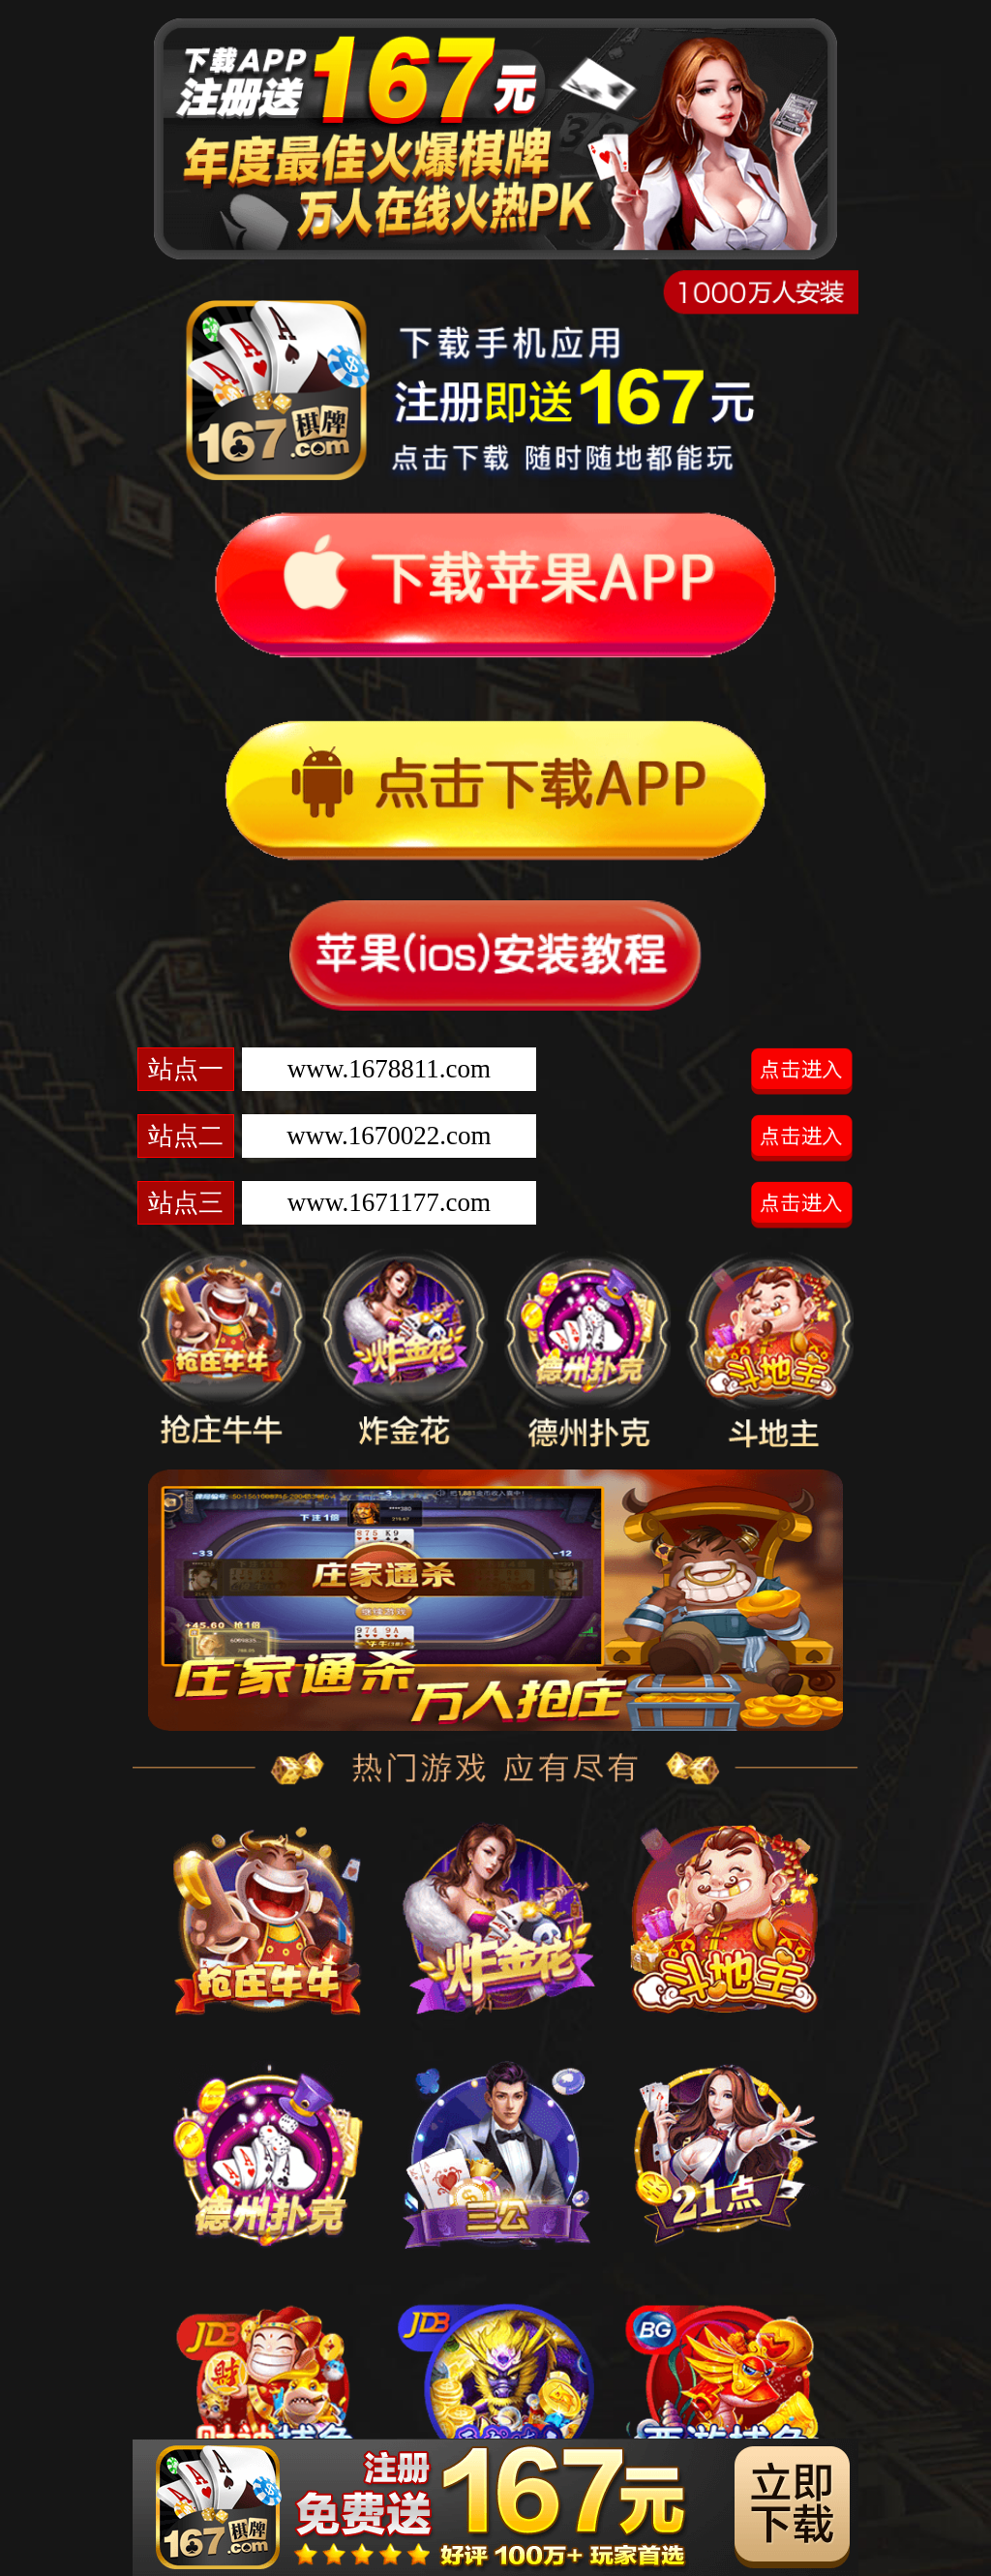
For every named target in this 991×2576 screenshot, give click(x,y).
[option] (495, 1600)
